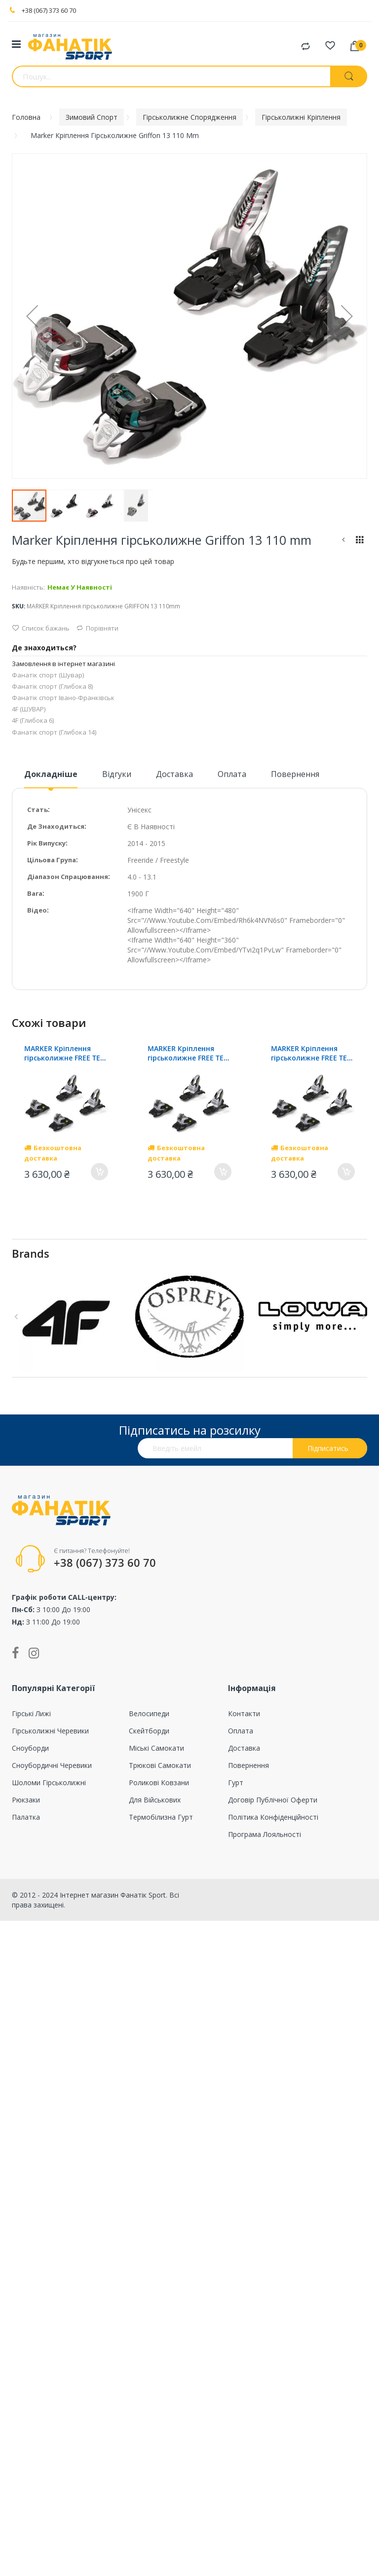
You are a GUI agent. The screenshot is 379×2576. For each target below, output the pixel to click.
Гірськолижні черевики (50, 1730)
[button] (32, 316)
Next (362, 1317)
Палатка (26, 1817)
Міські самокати (156, 1748)
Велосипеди (149, 1713)
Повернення (295, 774)
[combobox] (171, 76)
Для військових (155, 1799)
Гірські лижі (31, 1713)
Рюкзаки (26, 1799)
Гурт (235, 1782)
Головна (26, 117)
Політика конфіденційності (273, 1817)
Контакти (244, 1713)
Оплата (232, 774)
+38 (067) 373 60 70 (49, 10)
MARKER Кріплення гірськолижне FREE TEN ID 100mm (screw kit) (65, 1053)
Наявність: (28, 587)
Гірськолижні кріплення (301, 117)
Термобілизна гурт (161, 1817)
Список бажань (41, 628)
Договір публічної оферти (272, 1799)
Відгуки (116, 774)
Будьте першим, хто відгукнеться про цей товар (93, 561)
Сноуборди (30, 1748)
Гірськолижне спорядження (189, 117)
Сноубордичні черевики (52, 1765)
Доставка (174, 774)
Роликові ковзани (159, 1782)
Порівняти (97, 628)
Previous (17, 1317)
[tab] (51, 778)
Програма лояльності (264, 1834)
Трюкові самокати (160, 1765)
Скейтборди (149, 1730)
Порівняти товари (305, 47)
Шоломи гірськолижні (49, 1782)
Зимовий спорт (91, 117)
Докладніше (50, 774)
